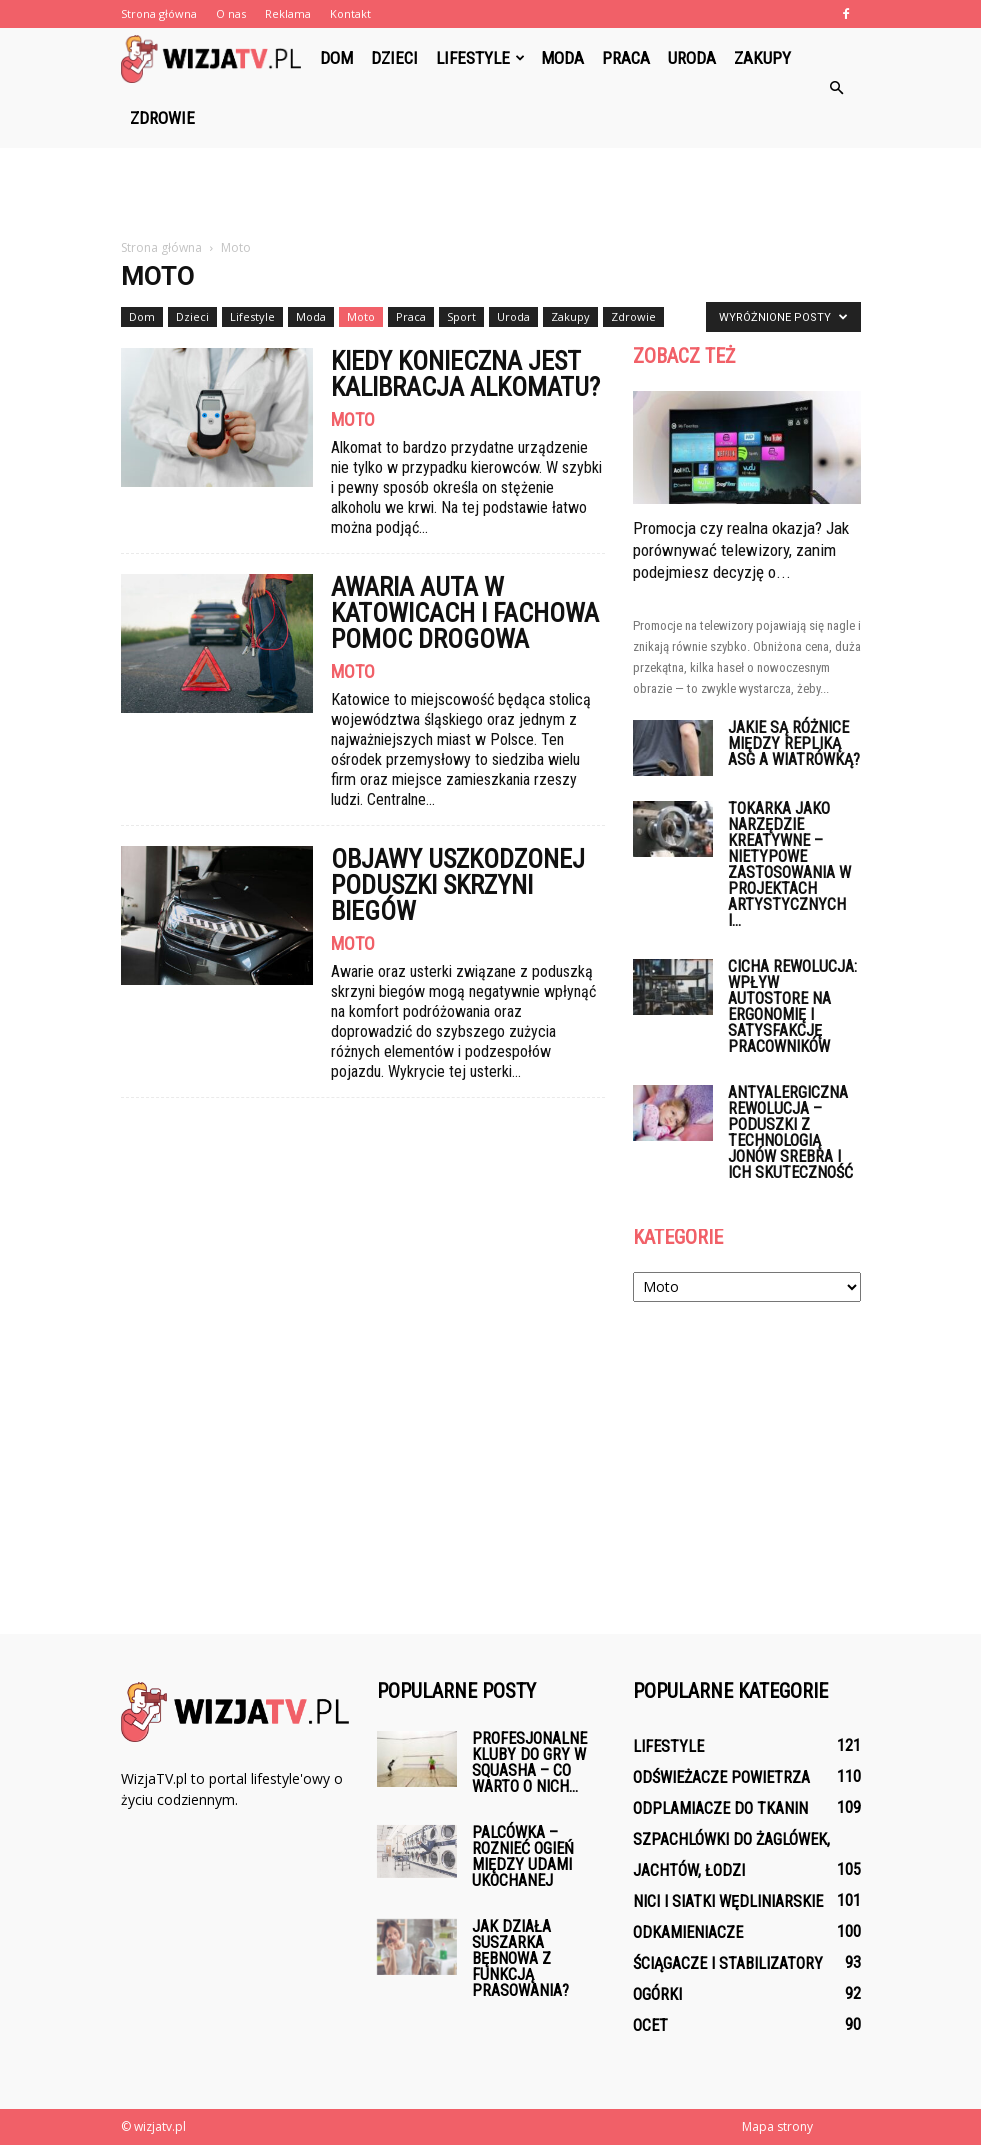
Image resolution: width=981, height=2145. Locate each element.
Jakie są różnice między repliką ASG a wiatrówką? (794, 743)
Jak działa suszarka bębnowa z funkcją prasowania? (520, 1958)
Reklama (288, 13)
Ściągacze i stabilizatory (728, 1963)
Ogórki (657, 1994)
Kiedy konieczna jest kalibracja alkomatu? (465, 374)
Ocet (650, 2025)
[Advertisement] (491, 192)
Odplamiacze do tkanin (720, 1808)
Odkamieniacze (688, 1932)
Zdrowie (162, 118)
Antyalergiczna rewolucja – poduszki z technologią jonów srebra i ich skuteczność (790, 1132)
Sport (461, 316)
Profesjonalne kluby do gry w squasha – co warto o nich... (529, 1762)
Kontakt (350, 13)
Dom (336, 58)
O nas (231, 13)
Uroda (692, 58)
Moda (562, 58)
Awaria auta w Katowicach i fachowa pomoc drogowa (465, 613)
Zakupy (762, 58)
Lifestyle (480, 58)
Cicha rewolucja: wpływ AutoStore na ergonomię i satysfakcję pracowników (792, 1006)
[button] (837, 88)
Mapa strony (777, 2126)
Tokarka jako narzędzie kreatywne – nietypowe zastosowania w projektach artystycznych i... (789, 864)
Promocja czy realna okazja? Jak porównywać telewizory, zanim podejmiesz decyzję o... (741, 550)
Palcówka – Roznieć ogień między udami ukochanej (523, 1856)
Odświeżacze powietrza (721, 1777)
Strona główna (159, 13)
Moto (361, 316)
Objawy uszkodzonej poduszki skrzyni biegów (458, 885)
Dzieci (394, 58)
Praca (626, 58)
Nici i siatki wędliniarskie (728, 1901)
